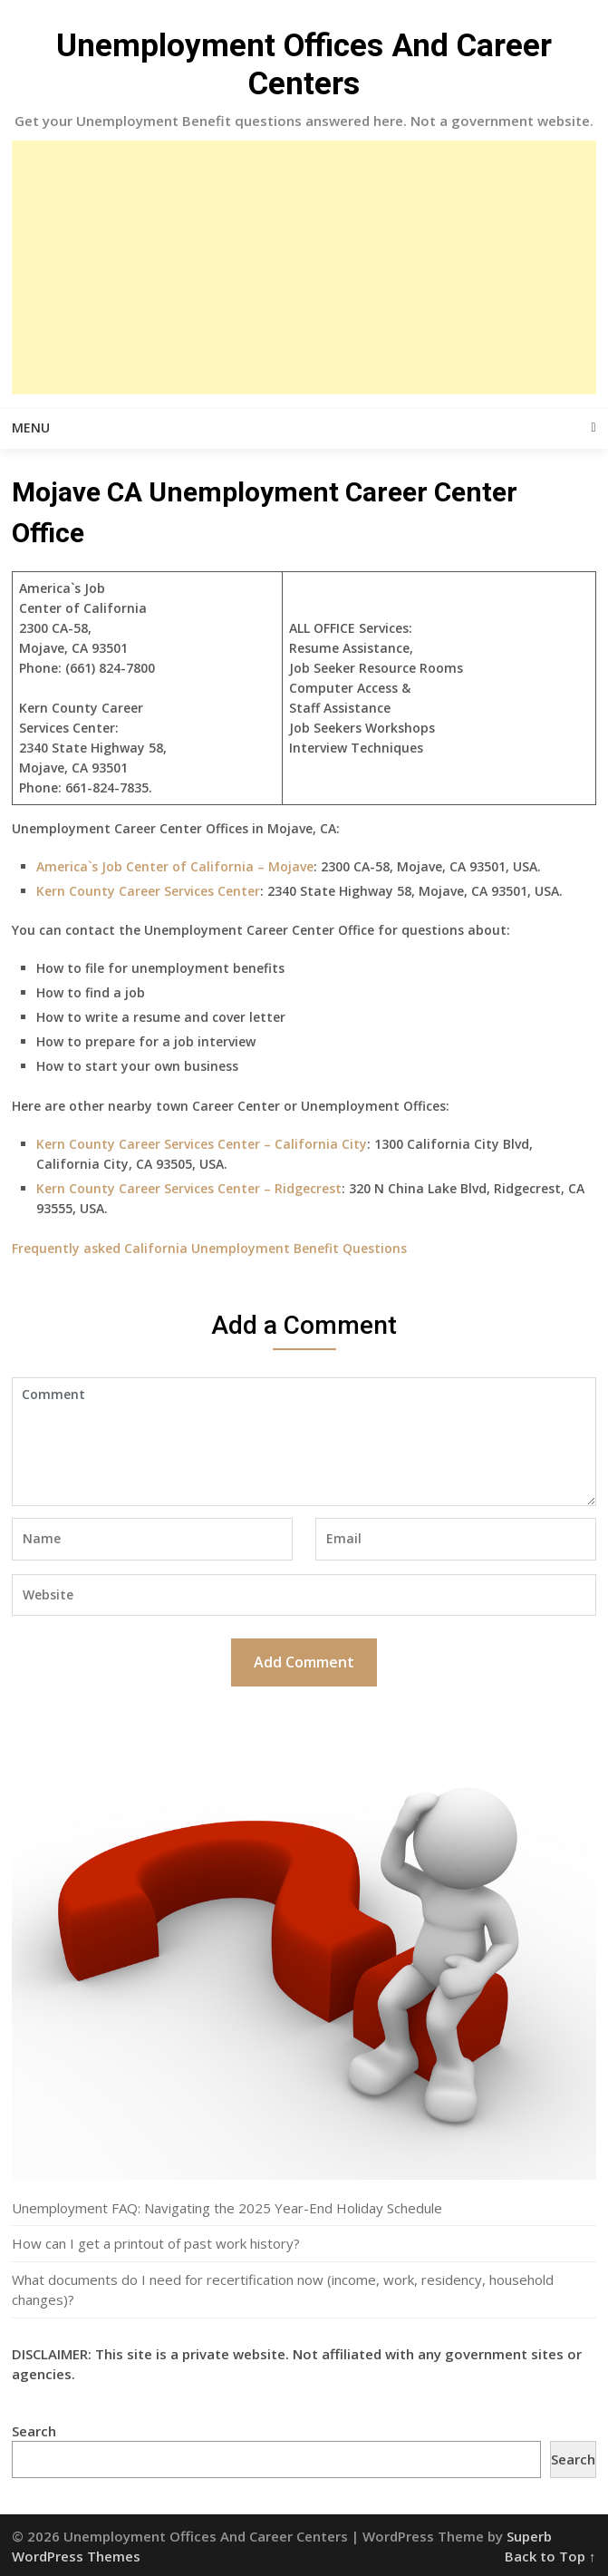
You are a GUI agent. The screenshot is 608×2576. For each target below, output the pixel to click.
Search (34, 2431)
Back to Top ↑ (550, 2556)
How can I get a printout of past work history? (156, 2243)
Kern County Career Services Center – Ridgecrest (189, 1188)
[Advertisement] (304, 267)
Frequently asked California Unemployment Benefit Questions (209, 1248)
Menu (31, 427)
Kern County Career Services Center (148, 890)
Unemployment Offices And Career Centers (304, 64)
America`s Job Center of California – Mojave (175, 866)
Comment (303, 1441)
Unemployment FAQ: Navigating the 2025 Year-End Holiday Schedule (227, 2208)
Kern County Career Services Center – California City (201, 1143)
